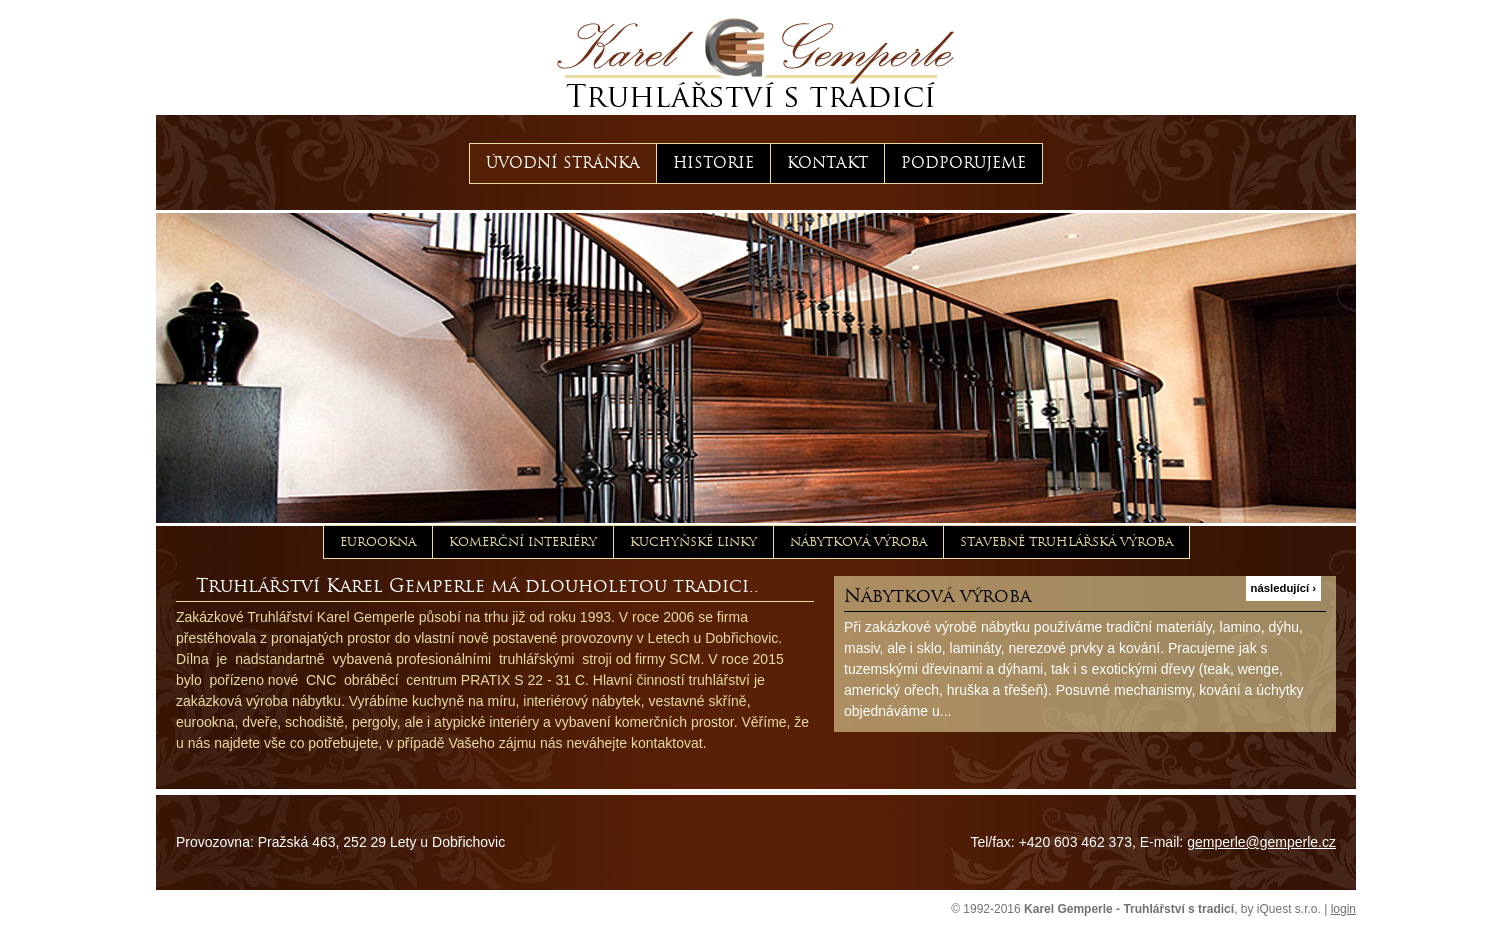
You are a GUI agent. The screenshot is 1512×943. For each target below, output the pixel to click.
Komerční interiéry (523, 541)
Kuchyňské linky (693, 541)
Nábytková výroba (858, 541)
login (1343, 909)
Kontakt (827, 163)
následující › (1283, 588)
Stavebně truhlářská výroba (1066, 541)
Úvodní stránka (563, 163)
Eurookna (378, 541)
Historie (713, 163)
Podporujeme (963, 163)
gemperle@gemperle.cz (1261, 842)
